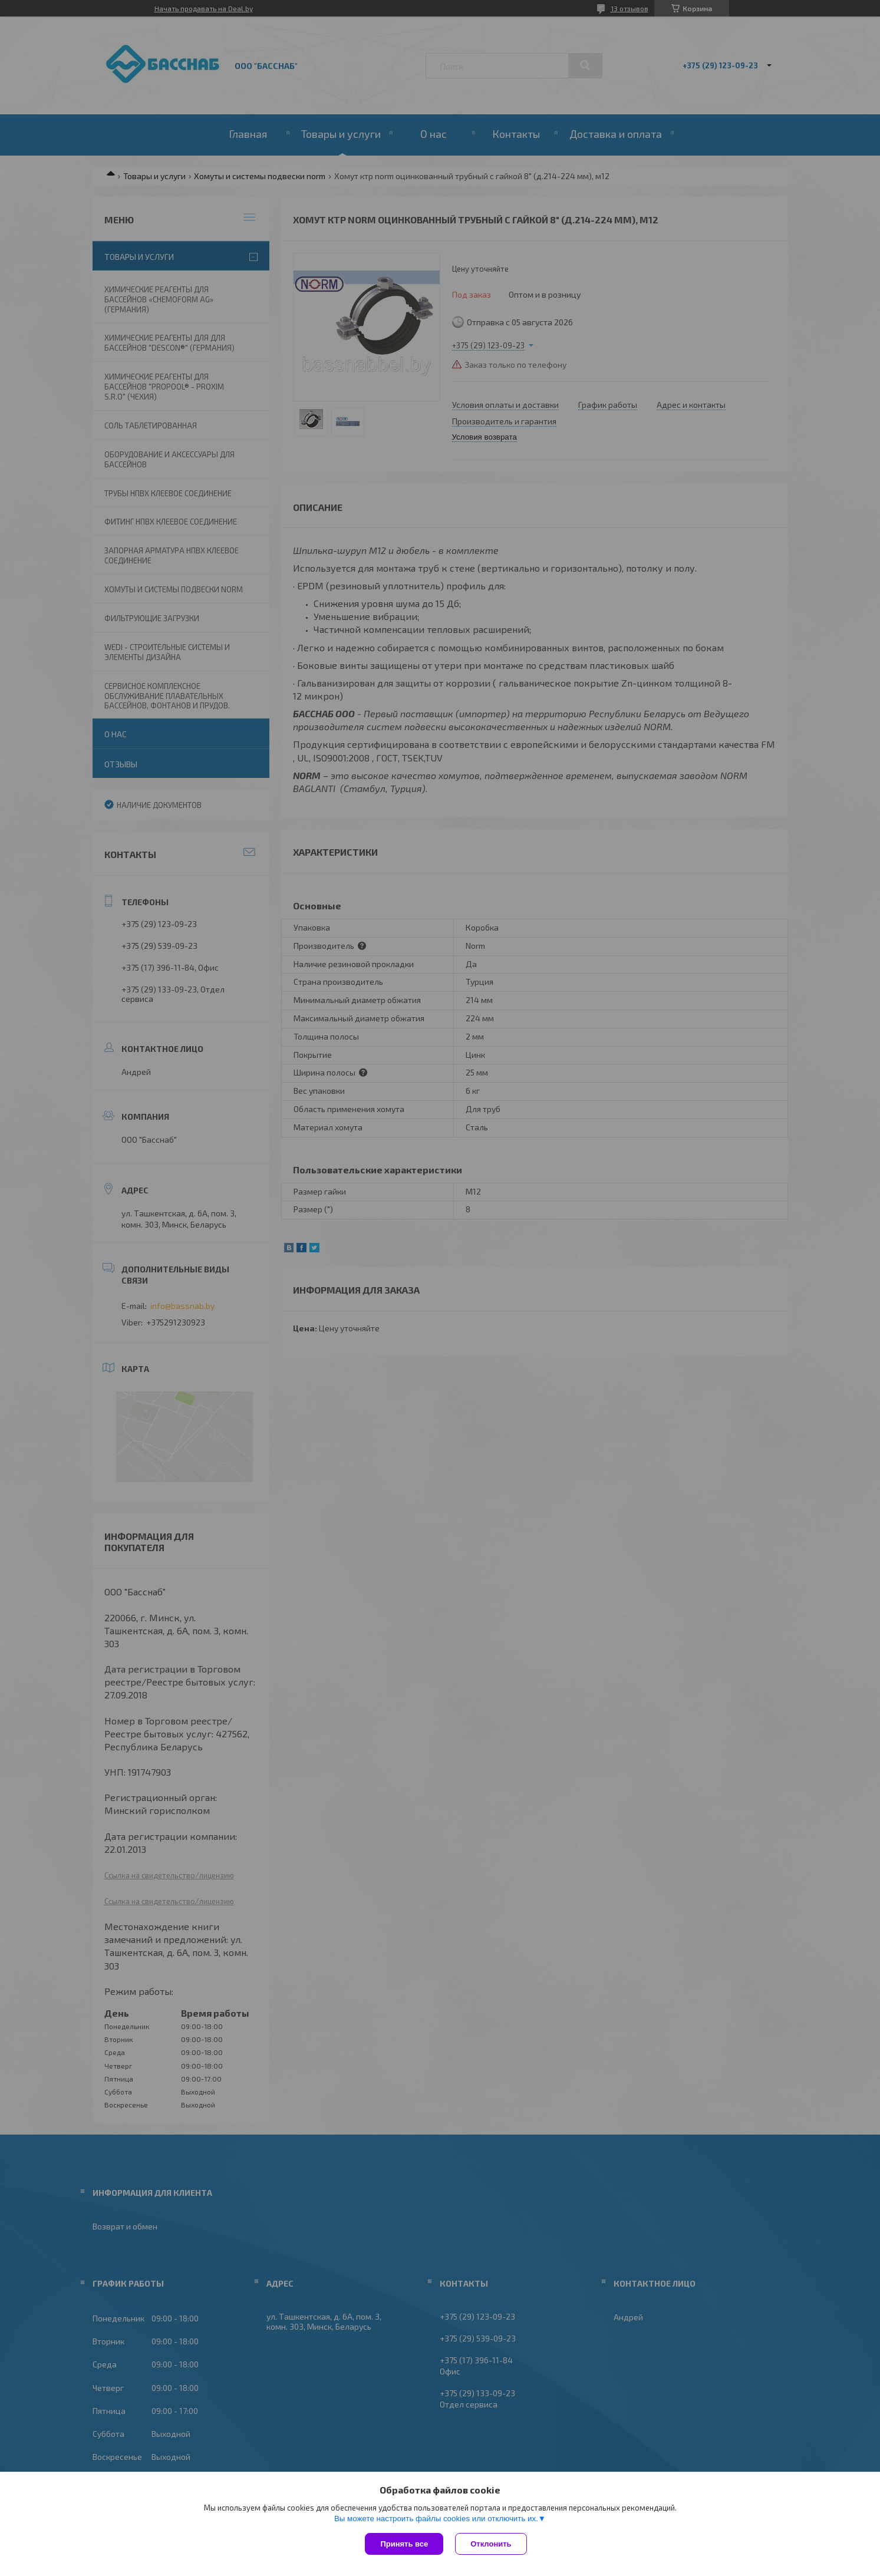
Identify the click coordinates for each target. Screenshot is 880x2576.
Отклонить (490, 2543)
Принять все (404, 2543)
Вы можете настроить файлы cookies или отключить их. (436, 2518)
